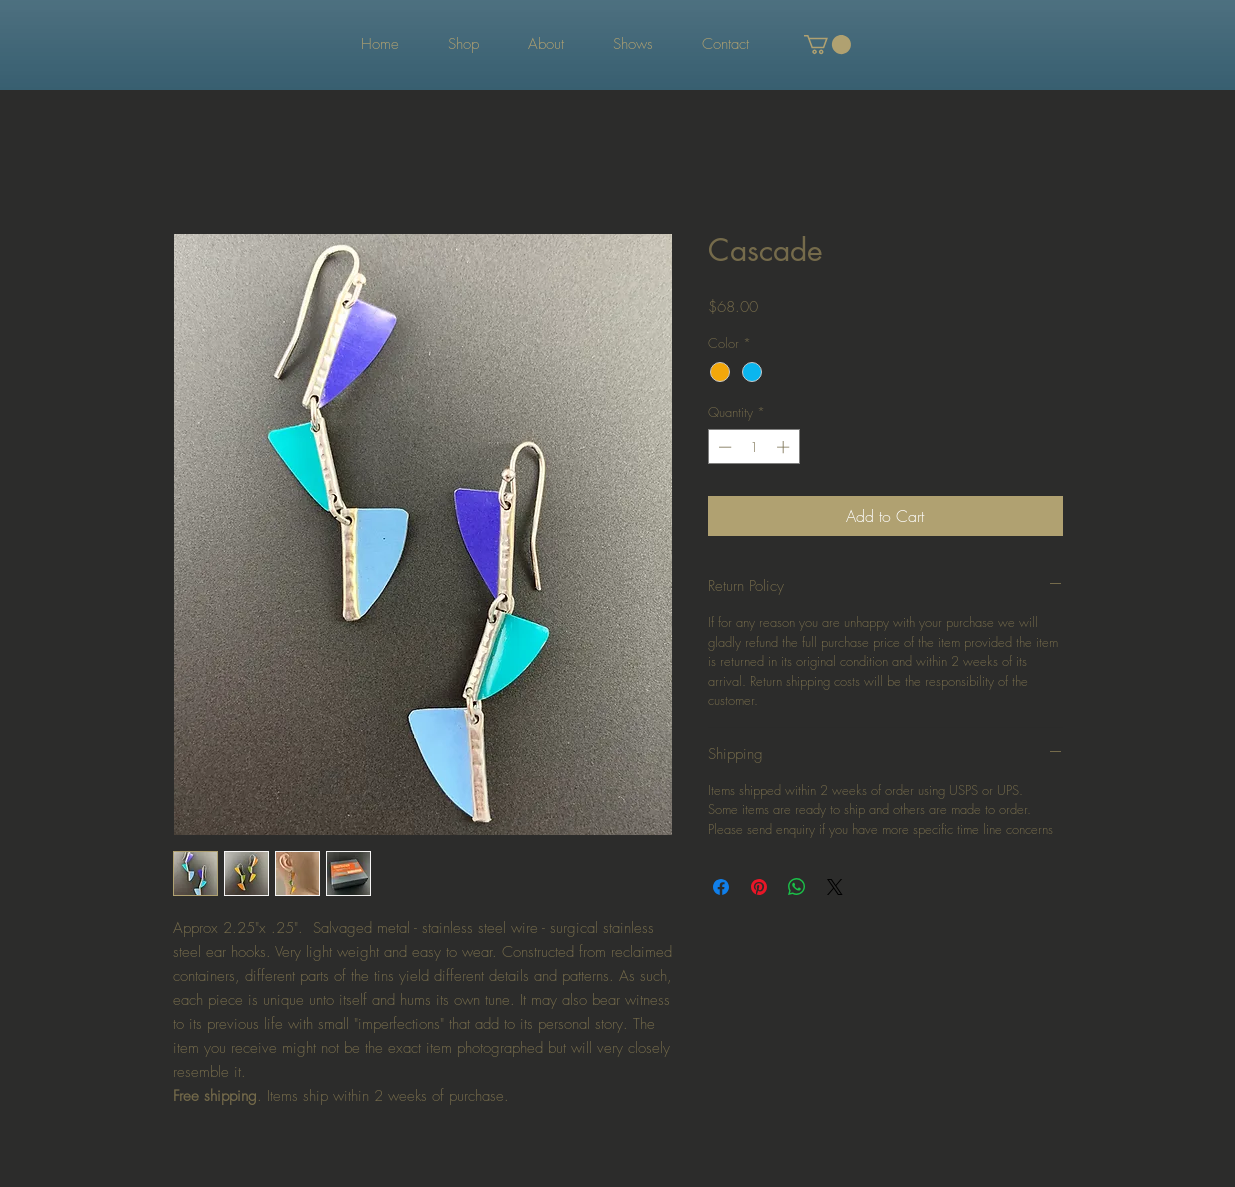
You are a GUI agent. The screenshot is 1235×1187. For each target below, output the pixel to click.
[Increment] (785, 447)
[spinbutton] (753, 447)
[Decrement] (723, 447)
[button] (827, 44)
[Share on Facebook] (721, 887)
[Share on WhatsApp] (797, 887)
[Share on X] (835, 887)
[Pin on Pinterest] (759, 887)
